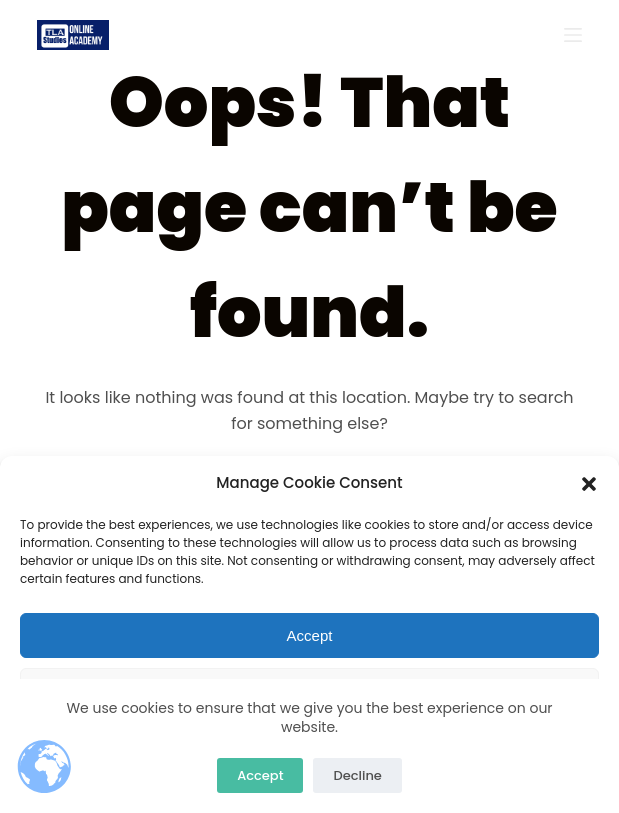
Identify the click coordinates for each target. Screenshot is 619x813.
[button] (589, 484)
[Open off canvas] (573, 35)
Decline (357, 775)
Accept (310, 635)
